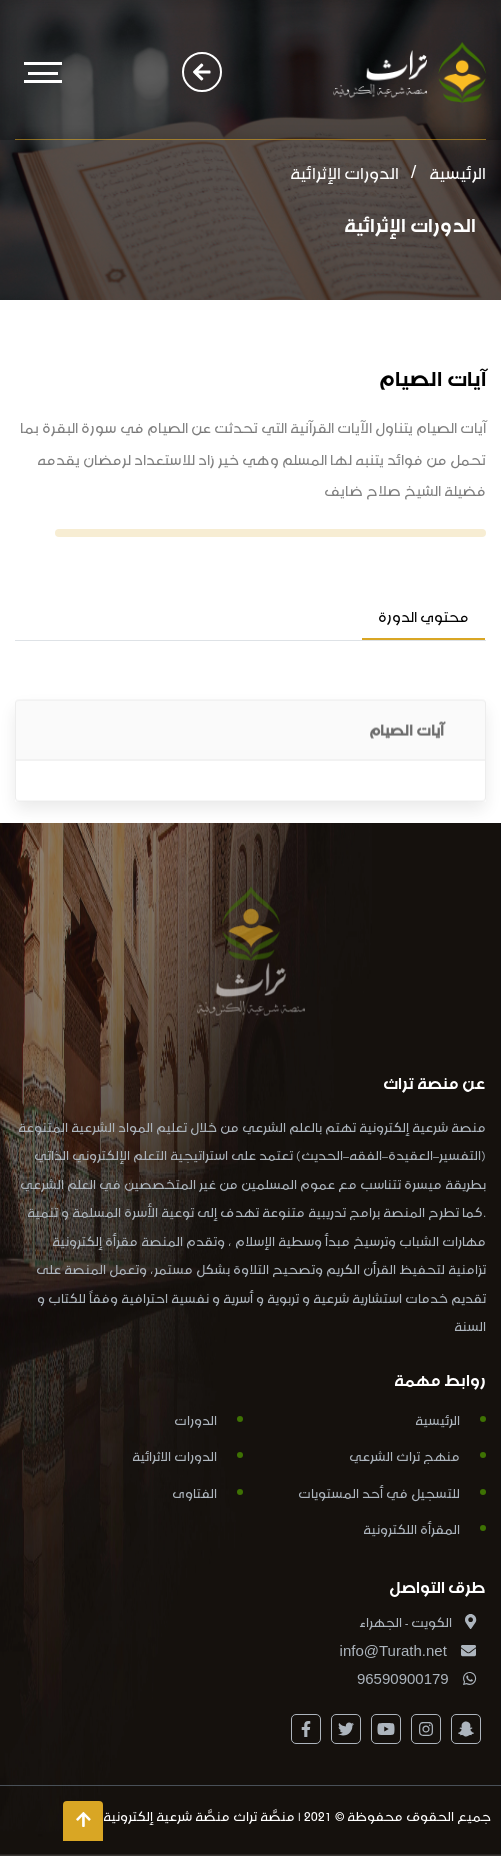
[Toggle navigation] (42, 72)
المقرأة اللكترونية (411, 1527)
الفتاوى (194, 1491)
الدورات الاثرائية (174, 1454)
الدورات (195, 1418)
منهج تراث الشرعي (404, 1454)
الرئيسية (457, 170)
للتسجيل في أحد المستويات (379, 1491)
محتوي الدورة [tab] (423, 614)
